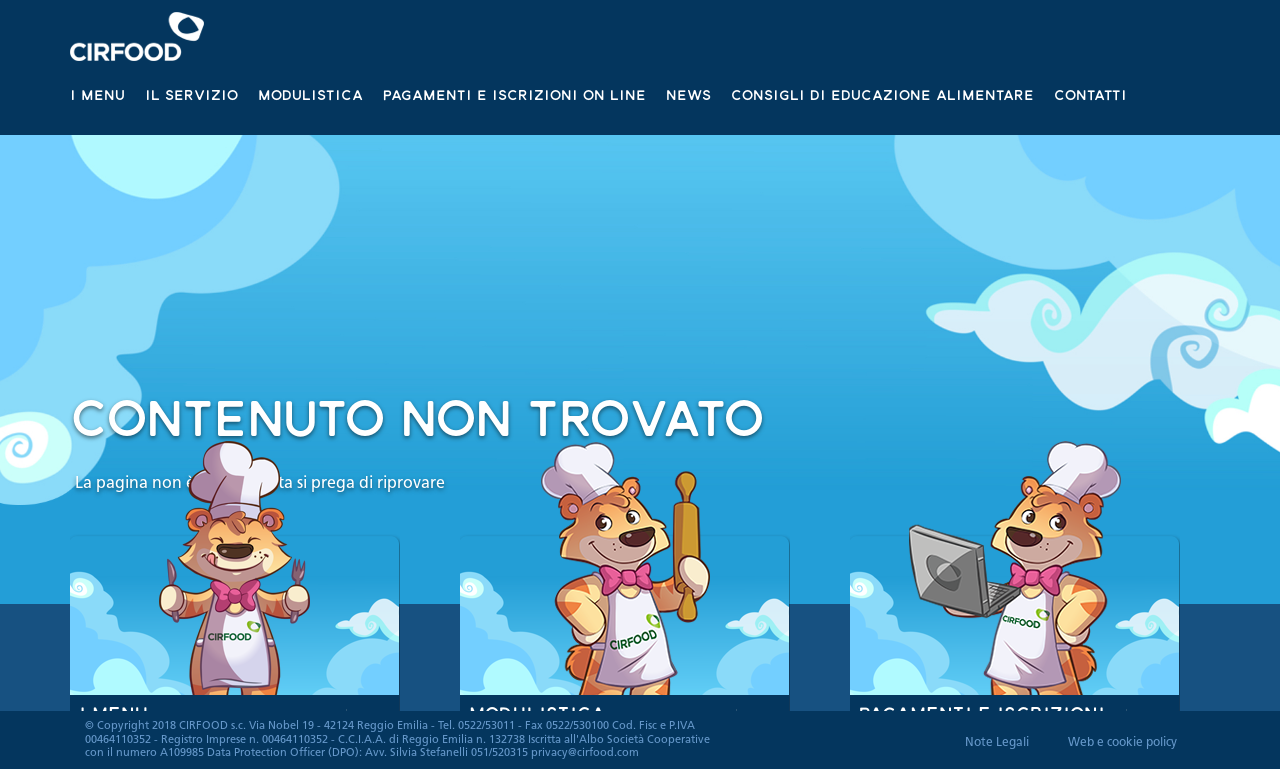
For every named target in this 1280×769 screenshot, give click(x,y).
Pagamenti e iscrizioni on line (514, 94)
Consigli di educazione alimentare (882, 94)
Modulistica (310, 94)
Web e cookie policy (1122, 743)
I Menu (97, 94)
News (688, 94)
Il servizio (191, 94)
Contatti (1090, 94)
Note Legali (997, 743)
